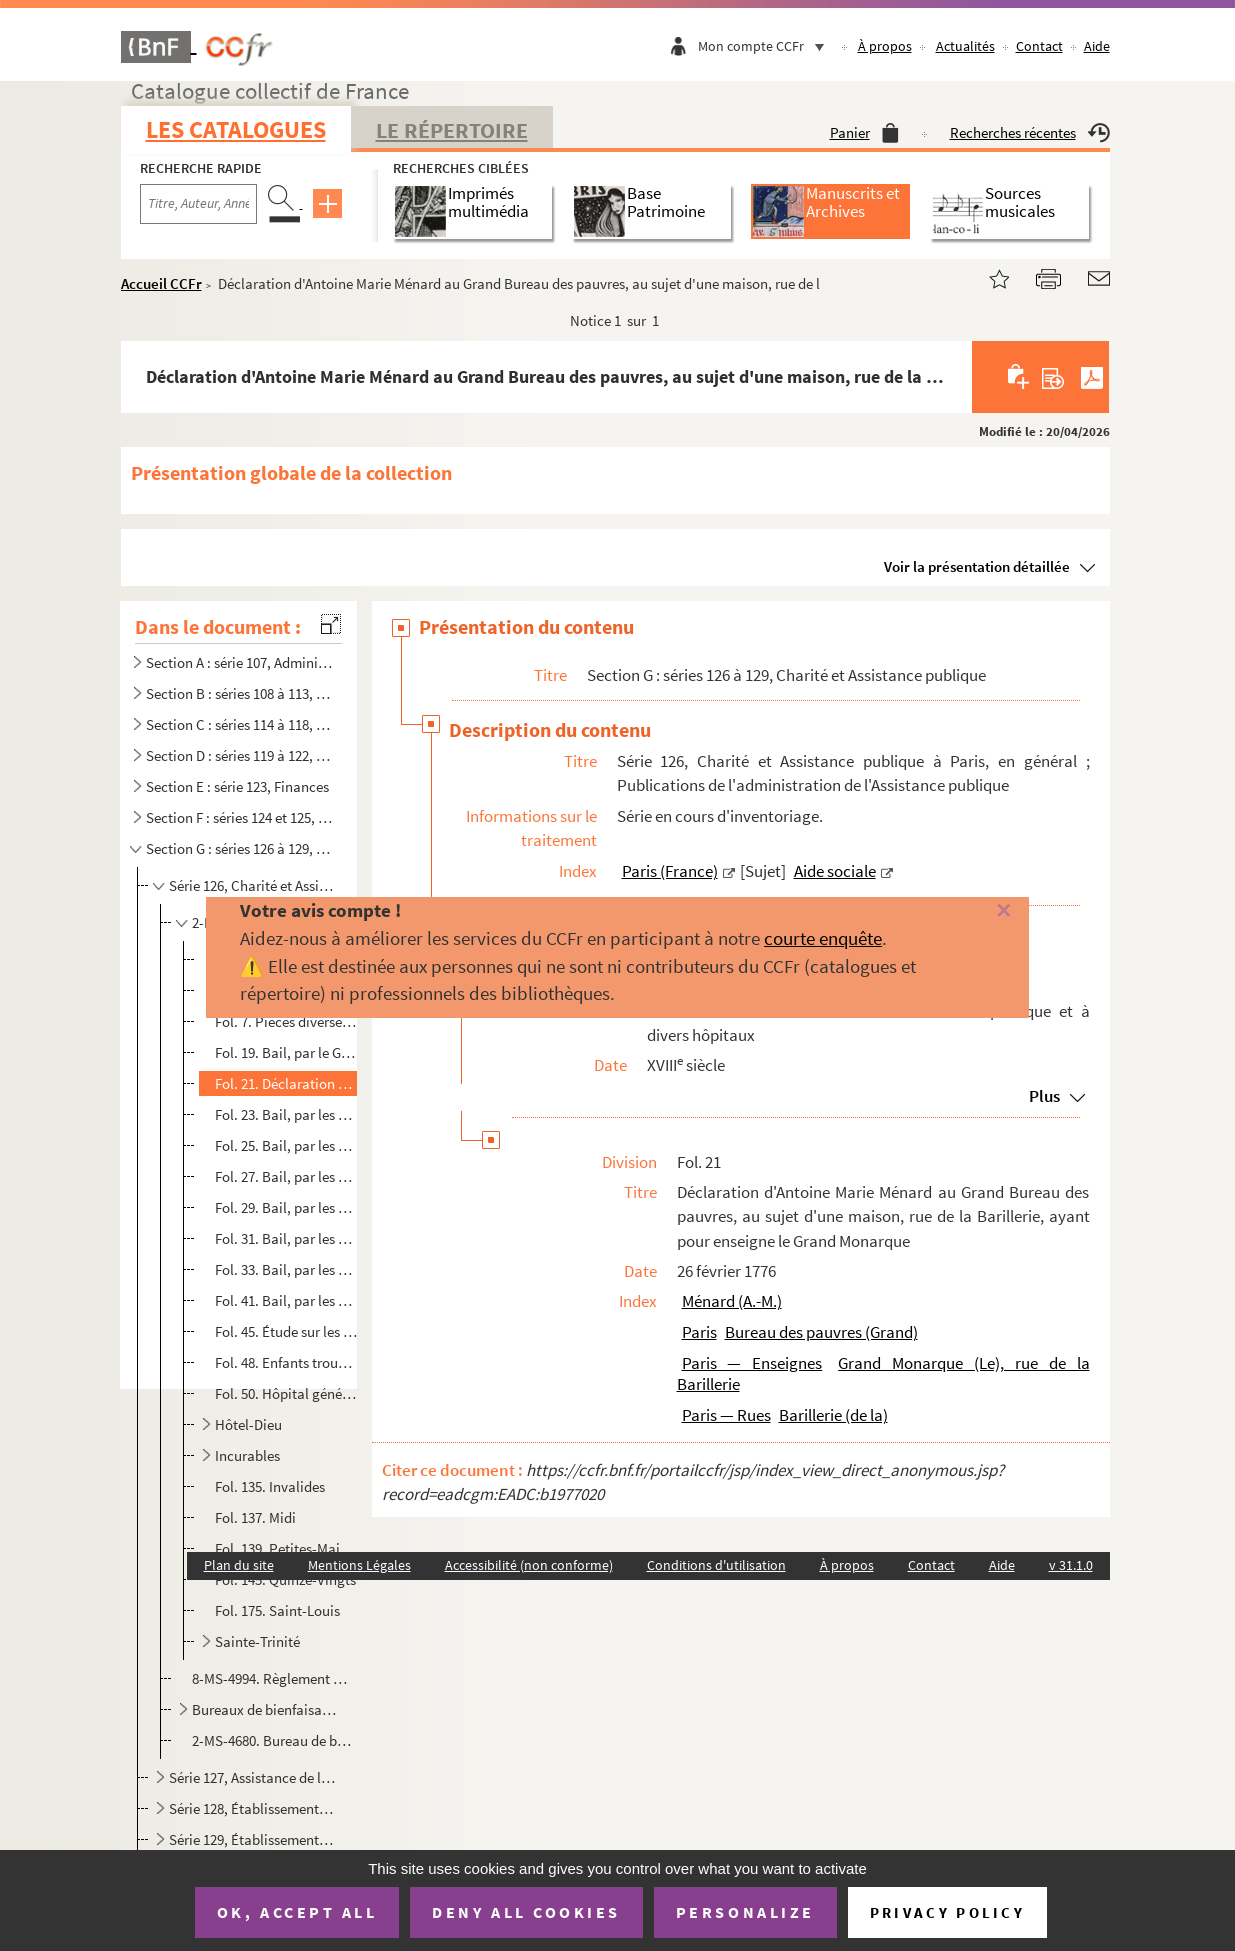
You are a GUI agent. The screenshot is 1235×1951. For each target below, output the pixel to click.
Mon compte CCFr (766, 46)
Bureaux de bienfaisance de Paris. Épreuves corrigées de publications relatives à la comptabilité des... (265, 1709)
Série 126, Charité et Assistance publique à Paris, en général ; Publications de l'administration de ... (253, 885)
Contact (1039, 46)
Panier (864, 132)
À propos (885, 46)
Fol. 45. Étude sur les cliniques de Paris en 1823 (286, 1331)
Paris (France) (670, 871)
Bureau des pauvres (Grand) (821, 1332)
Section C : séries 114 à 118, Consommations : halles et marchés (240, 724)
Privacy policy (947, 1912)
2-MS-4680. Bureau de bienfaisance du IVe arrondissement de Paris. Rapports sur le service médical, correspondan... (273, 1740)
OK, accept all (297, 1912)
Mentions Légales (359, 1565)
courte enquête (823, 938)
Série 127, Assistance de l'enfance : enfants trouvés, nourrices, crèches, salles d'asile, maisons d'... (253, 1777)
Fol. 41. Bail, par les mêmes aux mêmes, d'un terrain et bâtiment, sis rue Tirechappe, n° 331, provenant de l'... (286, 1300)
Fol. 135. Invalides (270, 1486)
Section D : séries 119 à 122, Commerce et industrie (240, 755)
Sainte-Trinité (257, 1641)
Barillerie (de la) (833, 1415)
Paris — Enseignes (752, 1363)
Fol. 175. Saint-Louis (277, 1610)
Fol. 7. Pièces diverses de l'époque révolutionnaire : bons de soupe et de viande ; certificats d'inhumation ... (286, 1021)
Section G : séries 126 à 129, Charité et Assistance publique (240, 848)
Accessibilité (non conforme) (529, 1565)
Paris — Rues (726, 1415)
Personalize (745, 1912)
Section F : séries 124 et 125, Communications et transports (240, 817)
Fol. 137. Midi (255, 1517)
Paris (699, 1332)
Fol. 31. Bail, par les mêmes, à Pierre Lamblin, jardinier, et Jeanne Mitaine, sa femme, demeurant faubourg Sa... (286, 1238)
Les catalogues (236, 129)
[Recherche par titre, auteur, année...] (198, 204)
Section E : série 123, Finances (237, 786)
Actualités (965, 46)
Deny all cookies (526, 1912)
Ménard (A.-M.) (732, 1301)
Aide (1097, 46)
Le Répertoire (452, 130)
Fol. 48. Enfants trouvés (286, 1362)
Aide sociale (835, 871)
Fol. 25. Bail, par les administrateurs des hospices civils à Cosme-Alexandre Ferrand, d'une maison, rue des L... (286, 1145)
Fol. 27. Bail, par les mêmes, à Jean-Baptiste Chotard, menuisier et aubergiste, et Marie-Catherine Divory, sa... (286, 1176)
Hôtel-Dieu (248, 1424)
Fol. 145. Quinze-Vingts (285, 1579)
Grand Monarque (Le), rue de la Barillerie (883, 1373)
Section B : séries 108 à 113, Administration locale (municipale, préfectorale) (240, 693)
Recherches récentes (1030, 132)
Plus (1044, 1096)
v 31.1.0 (1071, 1565)
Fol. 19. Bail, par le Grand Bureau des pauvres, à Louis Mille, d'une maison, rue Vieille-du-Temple (286, 1052)
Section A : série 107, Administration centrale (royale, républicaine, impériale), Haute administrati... (240, 662)
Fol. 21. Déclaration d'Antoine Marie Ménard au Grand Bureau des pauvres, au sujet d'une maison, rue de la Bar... (286, 1083)
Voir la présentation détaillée (977, 566)
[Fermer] (976, 911)
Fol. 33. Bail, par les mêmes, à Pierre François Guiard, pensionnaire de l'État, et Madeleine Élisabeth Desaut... (286, 1269)
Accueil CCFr (161, 283)
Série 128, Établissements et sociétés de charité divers (253, 1808)
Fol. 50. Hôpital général (286, 1393)
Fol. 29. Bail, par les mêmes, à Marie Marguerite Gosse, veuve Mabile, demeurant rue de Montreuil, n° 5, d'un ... (286, 1207)
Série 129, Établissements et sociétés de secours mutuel (253, 1839)
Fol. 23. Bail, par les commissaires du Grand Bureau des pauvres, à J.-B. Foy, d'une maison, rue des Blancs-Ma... (286, 1114)
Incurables (247, 1455)
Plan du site (239, 1565)
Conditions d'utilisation (716, 1565)
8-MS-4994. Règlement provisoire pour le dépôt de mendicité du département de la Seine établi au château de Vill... (273, 1678)
